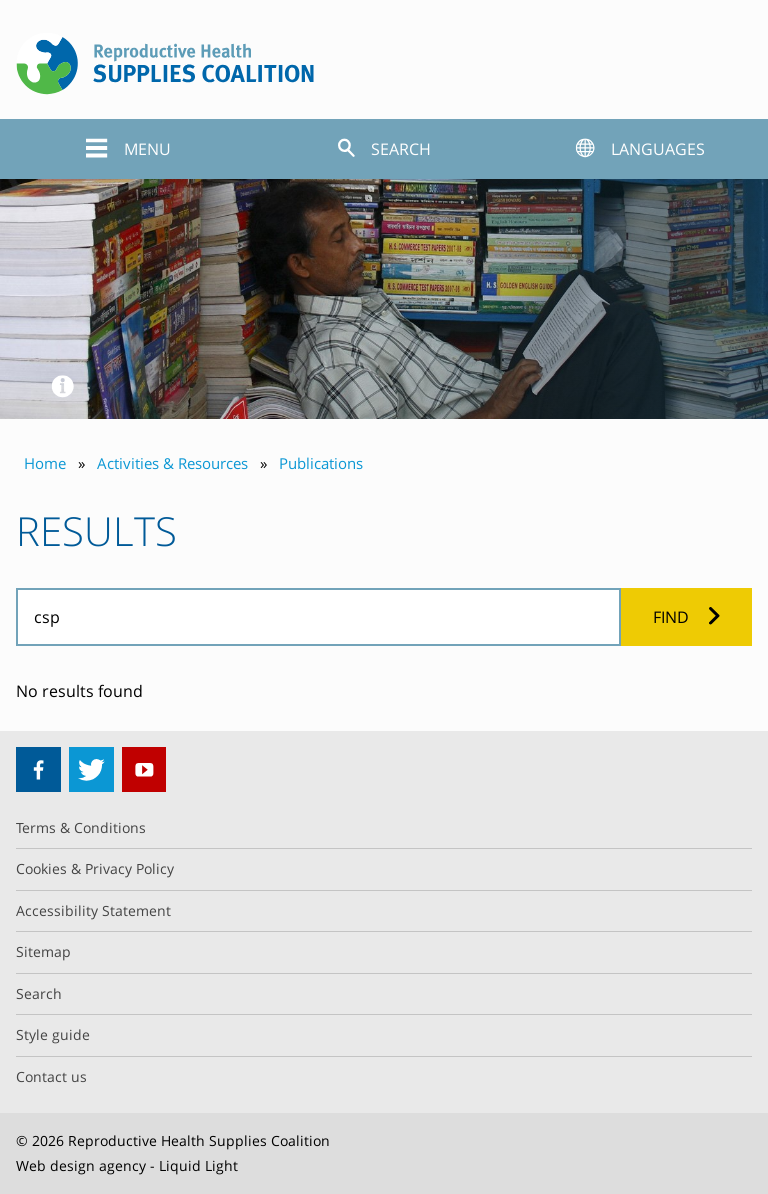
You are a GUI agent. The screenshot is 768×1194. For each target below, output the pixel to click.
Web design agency (81, 1165)
